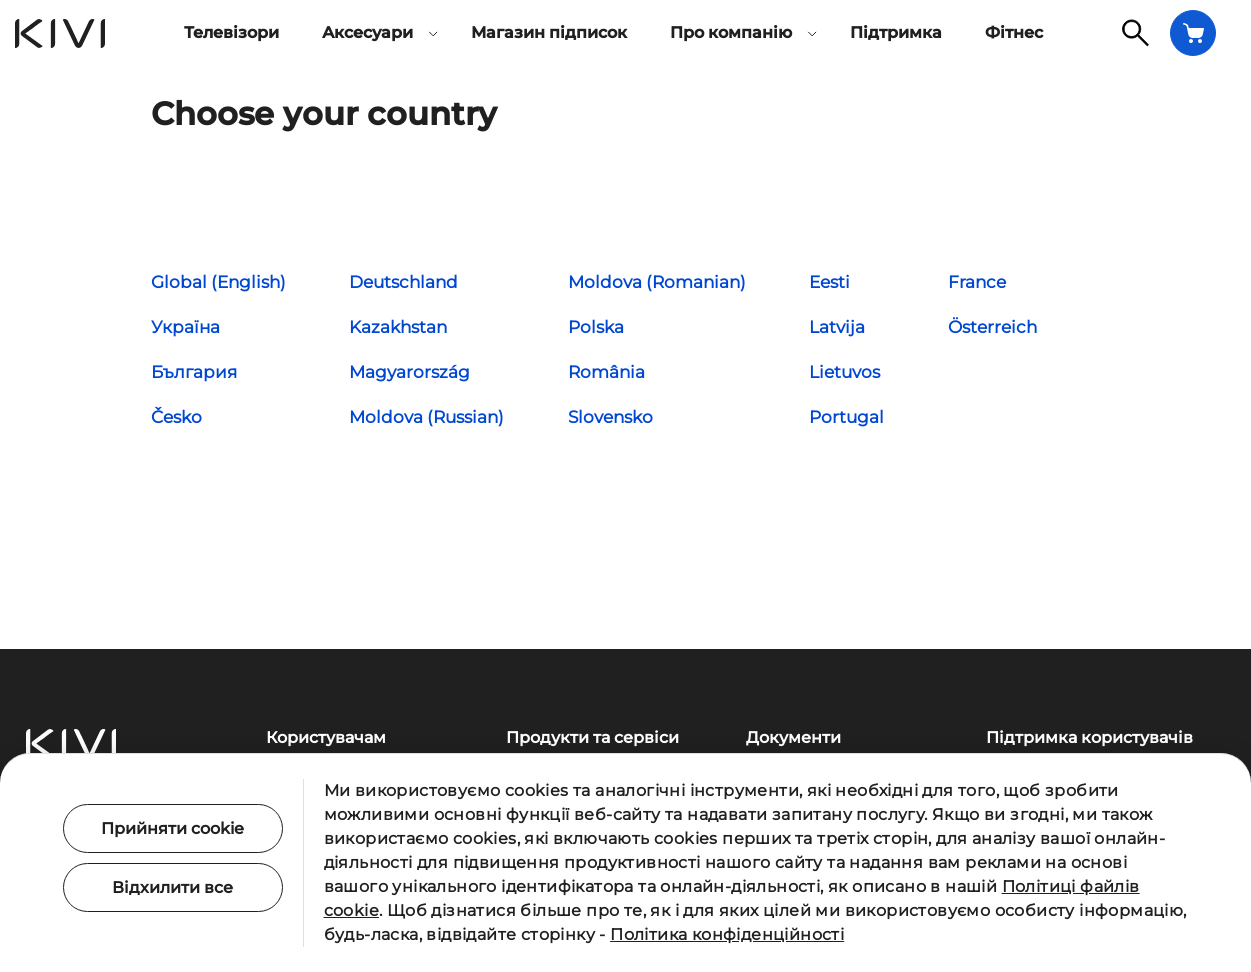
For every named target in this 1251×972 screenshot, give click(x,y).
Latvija (837, 327)
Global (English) (218, 282)
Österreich (992, 327)
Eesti (829, 282)
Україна (185, 327)
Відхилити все (172, 887)
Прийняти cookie (172, 828)
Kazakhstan (398, 327)
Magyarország (409, 372)
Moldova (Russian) (426, 417)
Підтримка (896, 32)
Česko (176, 417)
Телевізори (231, 32)
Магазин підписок (549, 32)
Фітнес (1014, 32)
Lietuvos (844, 372)
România (606, 372)
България (194, 372)
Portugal (846, 417)
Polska (596, 327)
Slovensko (610, 417)
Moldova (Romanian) (657, 282)
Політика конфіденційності (727, 934)
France (977, 282)
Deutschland (403, 282)
